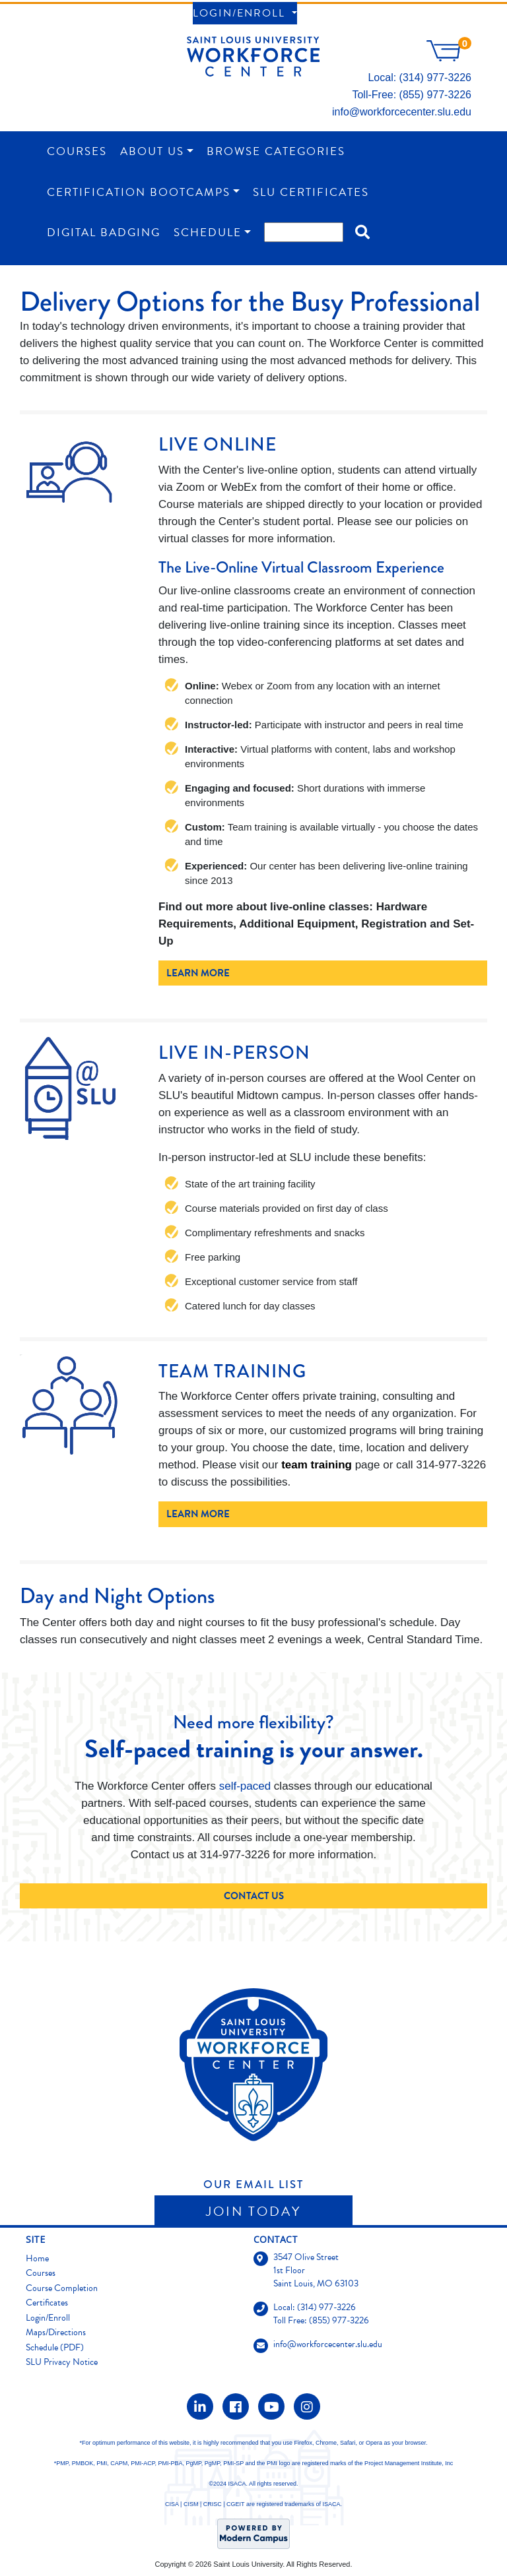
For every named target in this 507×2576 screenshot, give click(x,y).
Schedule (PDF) (55, 2347)
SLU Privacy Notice (62, 2362)
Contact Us (254, 1896)
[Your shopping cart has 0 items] (448, 57)
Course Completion (62, 2288)
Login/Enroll (241, 13)
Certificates (47, 2302)
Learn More (198, 973)
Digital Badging (103, 232)
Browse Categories (276, 151)
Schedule (208, 232)
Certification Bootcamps (138, 192)
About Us (152, 151)
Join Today (253, 2211)
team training (316, 1465)
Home (37, 2258)
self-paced (245, 1786)
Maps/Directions (56, 2332)
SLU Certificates (311, 192)
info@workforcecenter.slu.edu (401, 111)
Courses (77, 151)
